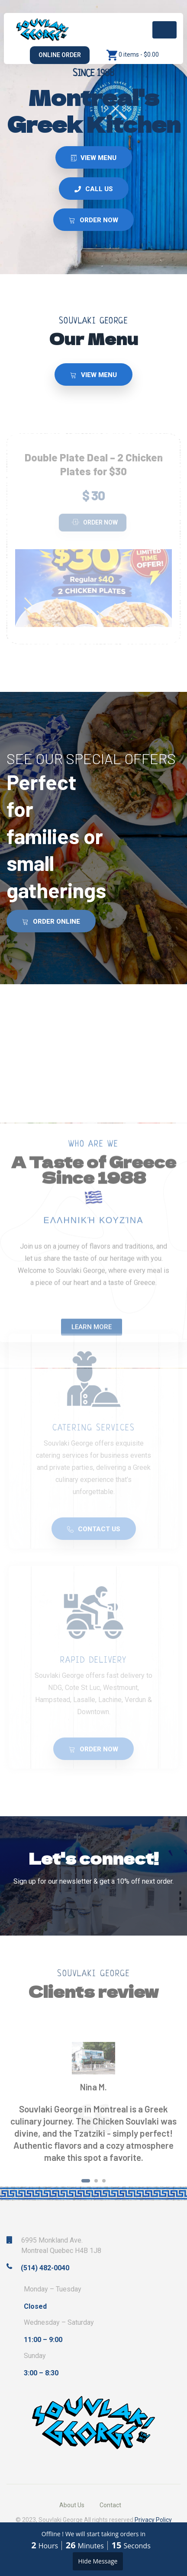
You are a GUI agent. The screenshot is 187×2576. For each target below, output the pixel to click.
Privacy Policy (153, 2519)
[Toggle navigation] (164, 29)
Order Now (95, 522)
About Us (71, 2505)
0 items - (139, 54)
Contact (110, 2505)
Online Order (60, 54)
